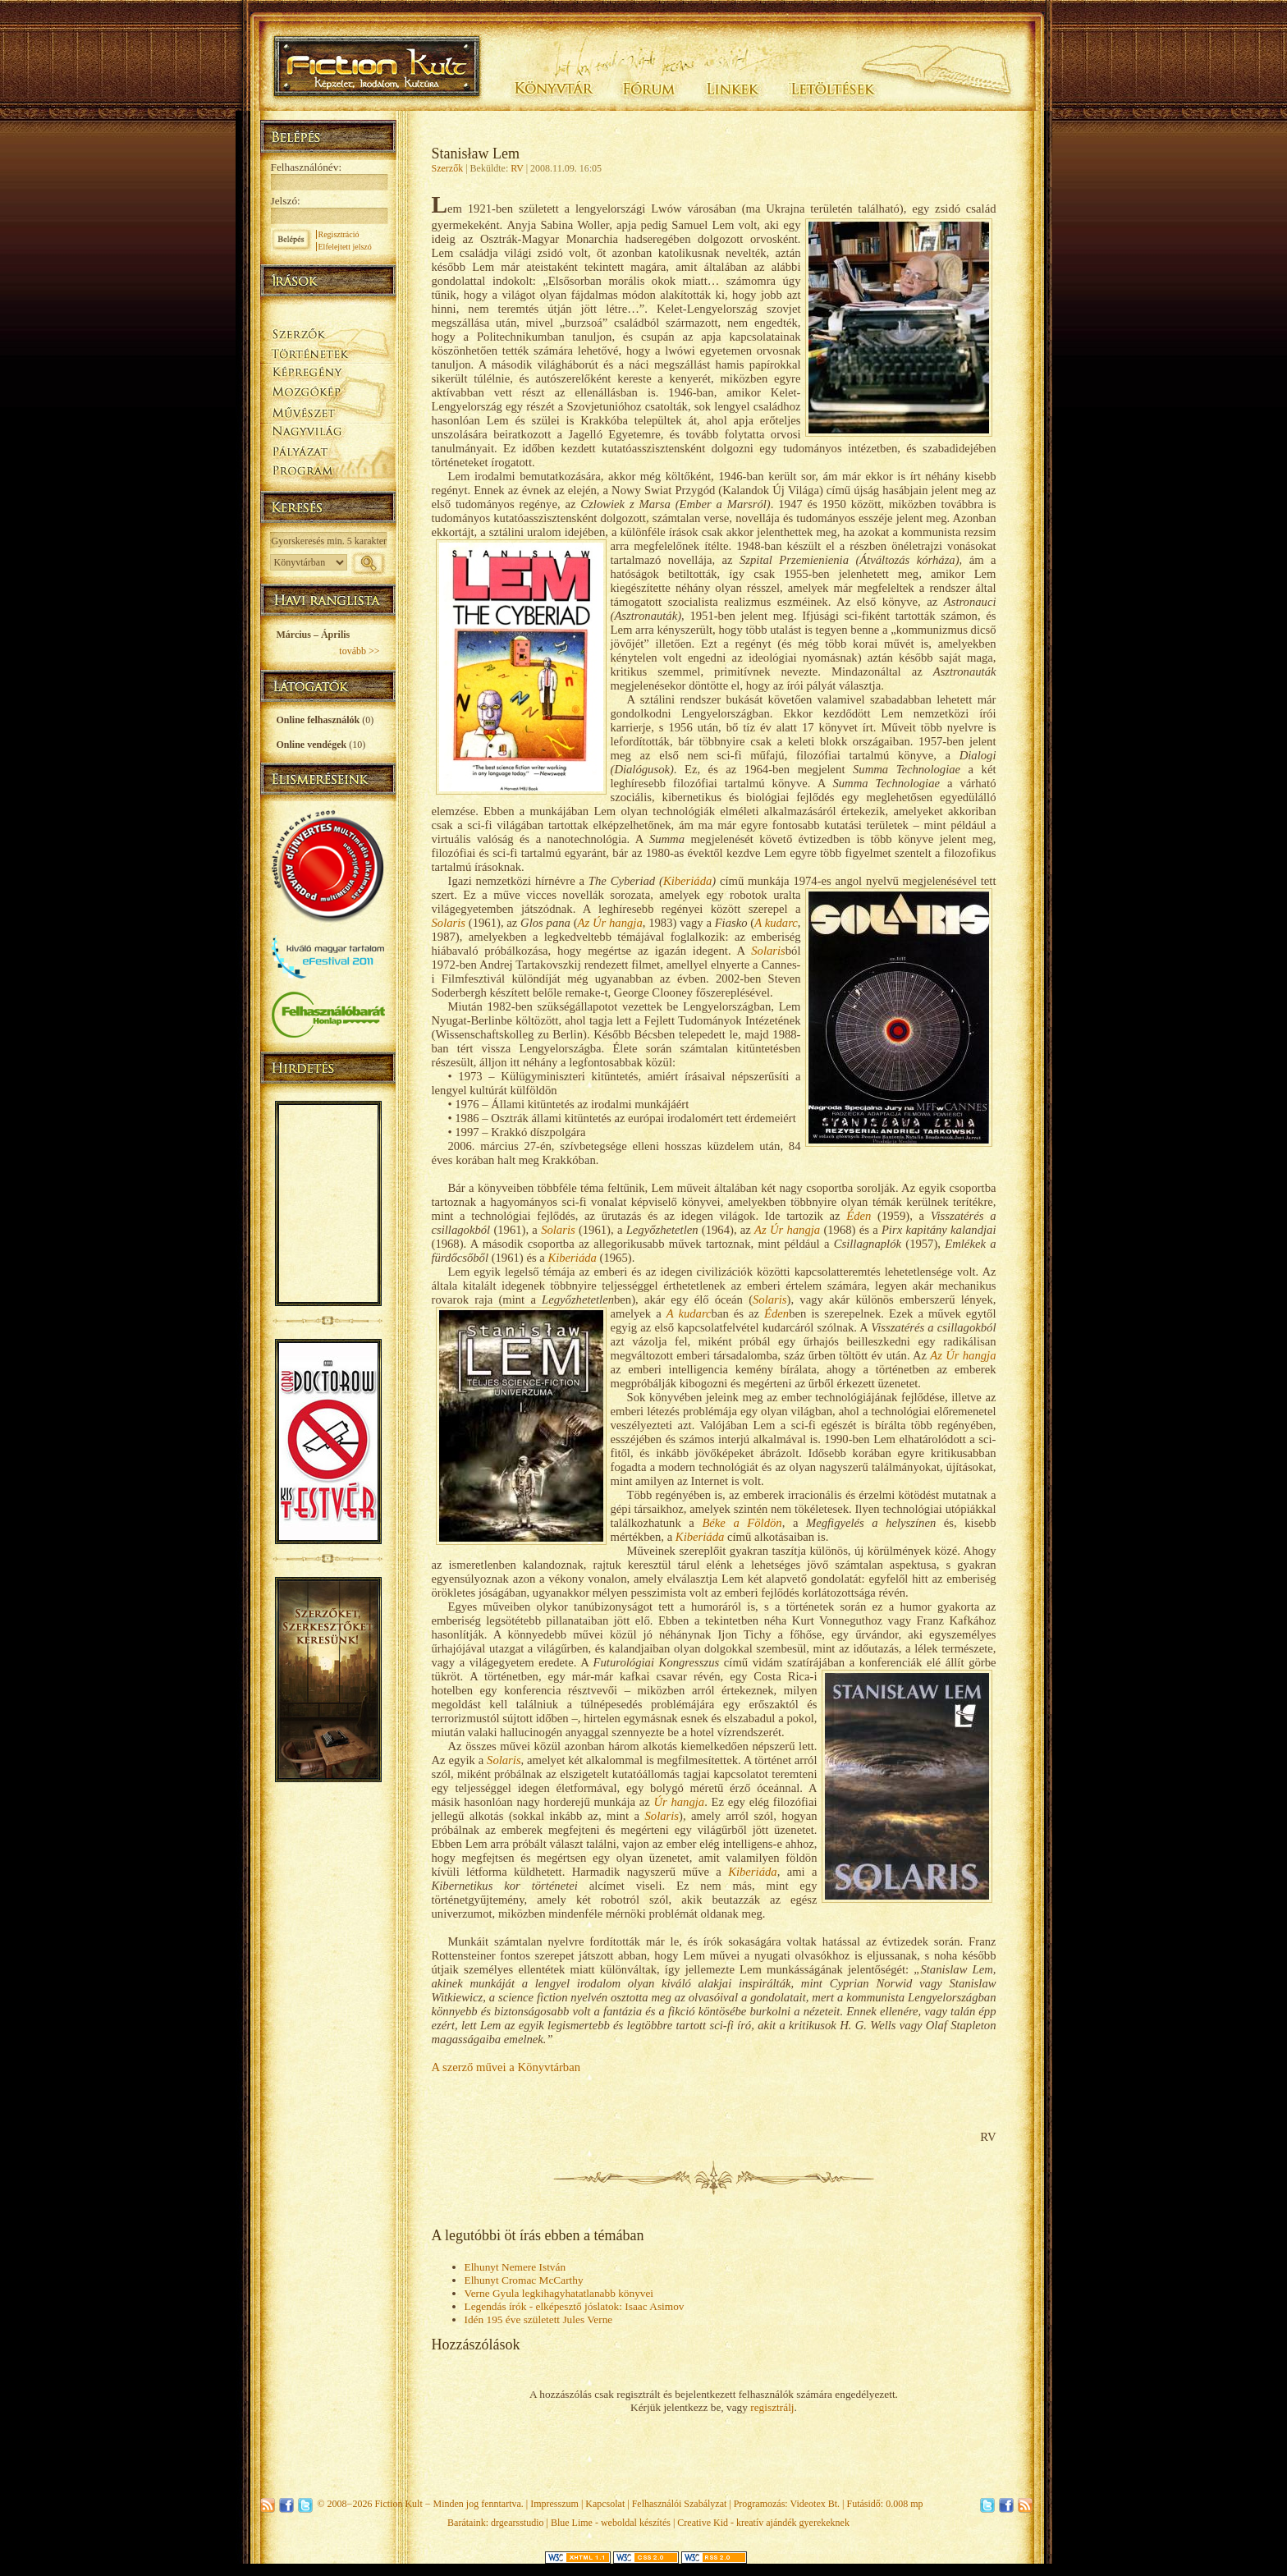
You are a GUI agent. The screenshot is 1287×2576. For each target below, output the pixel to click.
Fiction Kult (398, 2504)
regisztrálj (772, 2407)
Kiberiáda (687, 880)
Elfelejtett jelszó (345, 246)
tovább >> (359, 651)
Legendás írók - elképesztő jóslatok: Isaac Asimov (575, 2306)
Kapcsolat (605, 2504)
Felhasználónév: (306, 167)
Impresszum (554, 2504)
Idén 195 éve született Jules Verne (539, 2319)
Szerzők (448, 168)
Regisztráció (339, 234)
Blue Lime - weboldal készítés (611, 2522)
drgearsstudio (517, 2522)
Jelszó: (285, 201)
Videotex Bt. (815, 2504)
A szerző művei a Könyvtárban (506, 2067)
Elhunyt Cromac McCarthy (524, 2280)
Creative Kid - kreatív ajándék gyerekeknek (763, 2522)
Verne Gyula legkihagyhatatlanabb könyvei (559, 2293)
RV (517, 168)
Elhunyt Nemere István (515, 2267)
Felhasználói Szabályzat (679, 2504)
